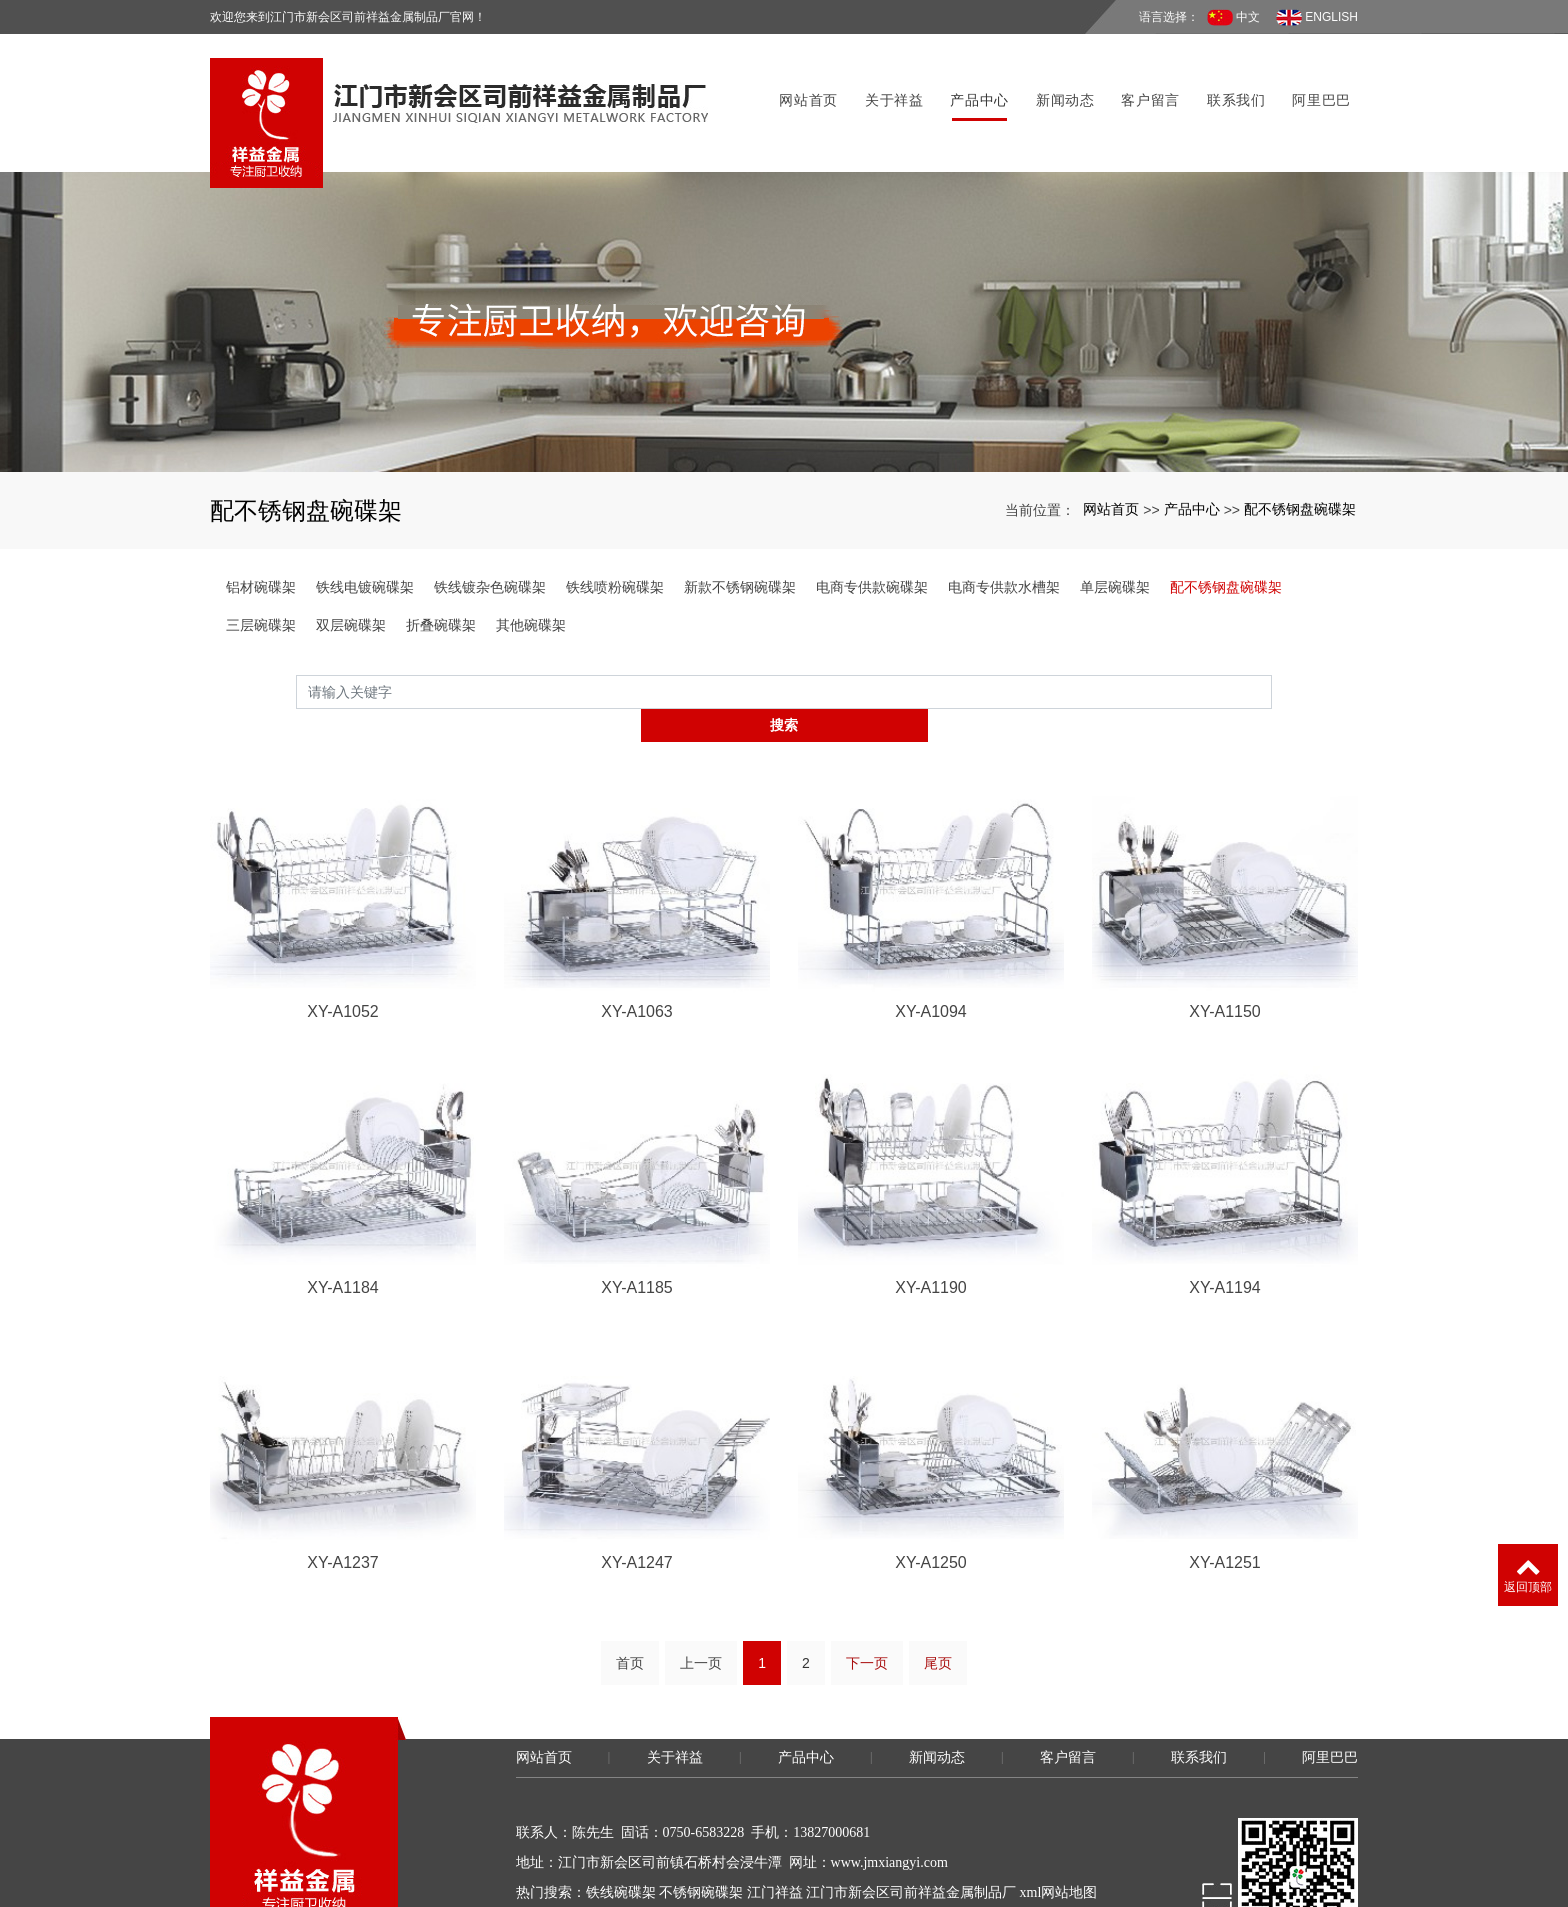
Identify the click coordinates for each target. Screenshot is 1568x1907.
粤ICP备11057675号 (575, 1873)
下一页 (867, 1584)
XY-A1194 (1224, 1206)
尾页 (938, 1584)
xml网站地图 (1059, 1813)
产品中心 (973, 79)
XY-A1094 (930, 930)
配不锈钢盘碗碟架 (1300, 461)
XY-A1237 (342, 1482)
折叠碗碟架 (441, 577)
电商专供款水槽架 (1004, 539)
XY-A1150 (1224, 930)
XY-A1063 (636, 930)
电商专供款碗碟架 (872, 539)
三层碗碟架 (261, 577)
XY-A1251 (1224, 1482)
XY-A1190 (930, 1206)
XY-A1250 (930, 1482)
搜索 (1272, 643)
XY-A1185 (636, 1206)
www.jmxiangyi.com (889, 1783)
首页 (630, 1584)
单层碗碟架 (1115, 539)
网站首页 (802, 79)
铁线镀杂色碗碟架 (490, 539)
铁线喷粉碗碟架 (615, 539)
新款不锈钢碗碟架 (740, 539)
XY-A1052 (342, 930)
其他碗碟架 (531, 577)
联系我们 (1229, 79)
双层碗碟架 (351, 577)
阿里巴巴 (1315, 79)
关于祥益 (887, 79)
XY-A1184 (342, 1206)
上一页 (701, 1584)
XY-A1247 (636, 1482)
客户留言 (1144, 79)
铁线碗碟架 (621, 1813)
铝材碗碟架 (261, 539)
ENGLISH (1317, 17)
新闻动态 (1058, 79)
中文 (1233, 17)
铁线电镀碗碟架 (365, 539)
